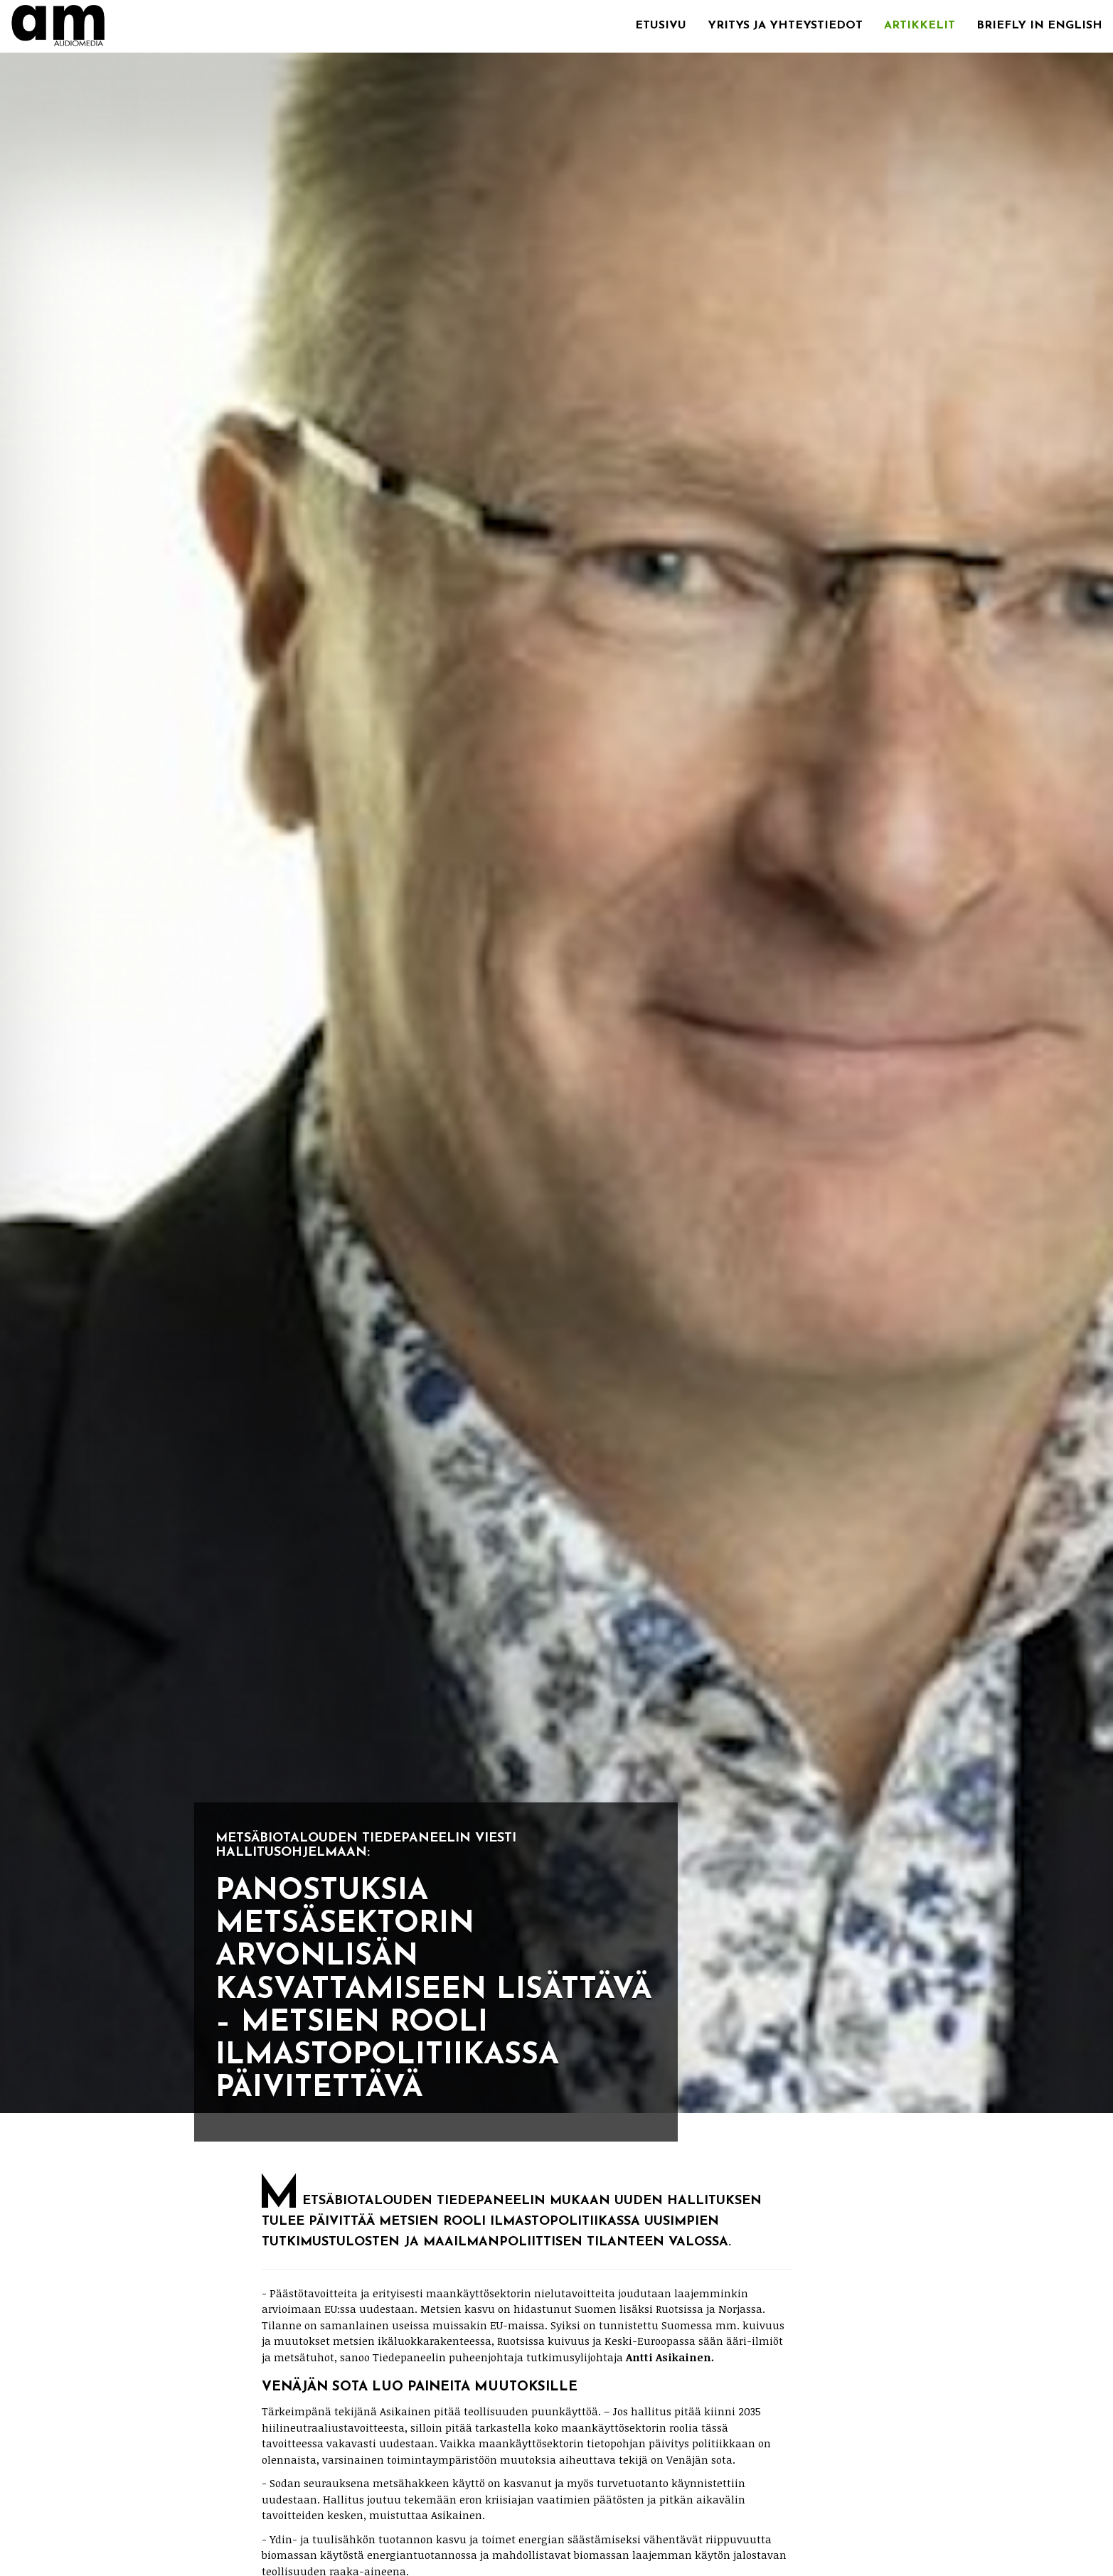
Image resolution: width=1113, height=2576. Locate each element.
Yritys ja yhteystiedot (785, 25)
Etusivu (660, 25)
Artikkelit (919, 25)
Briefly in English (1039, 25)
